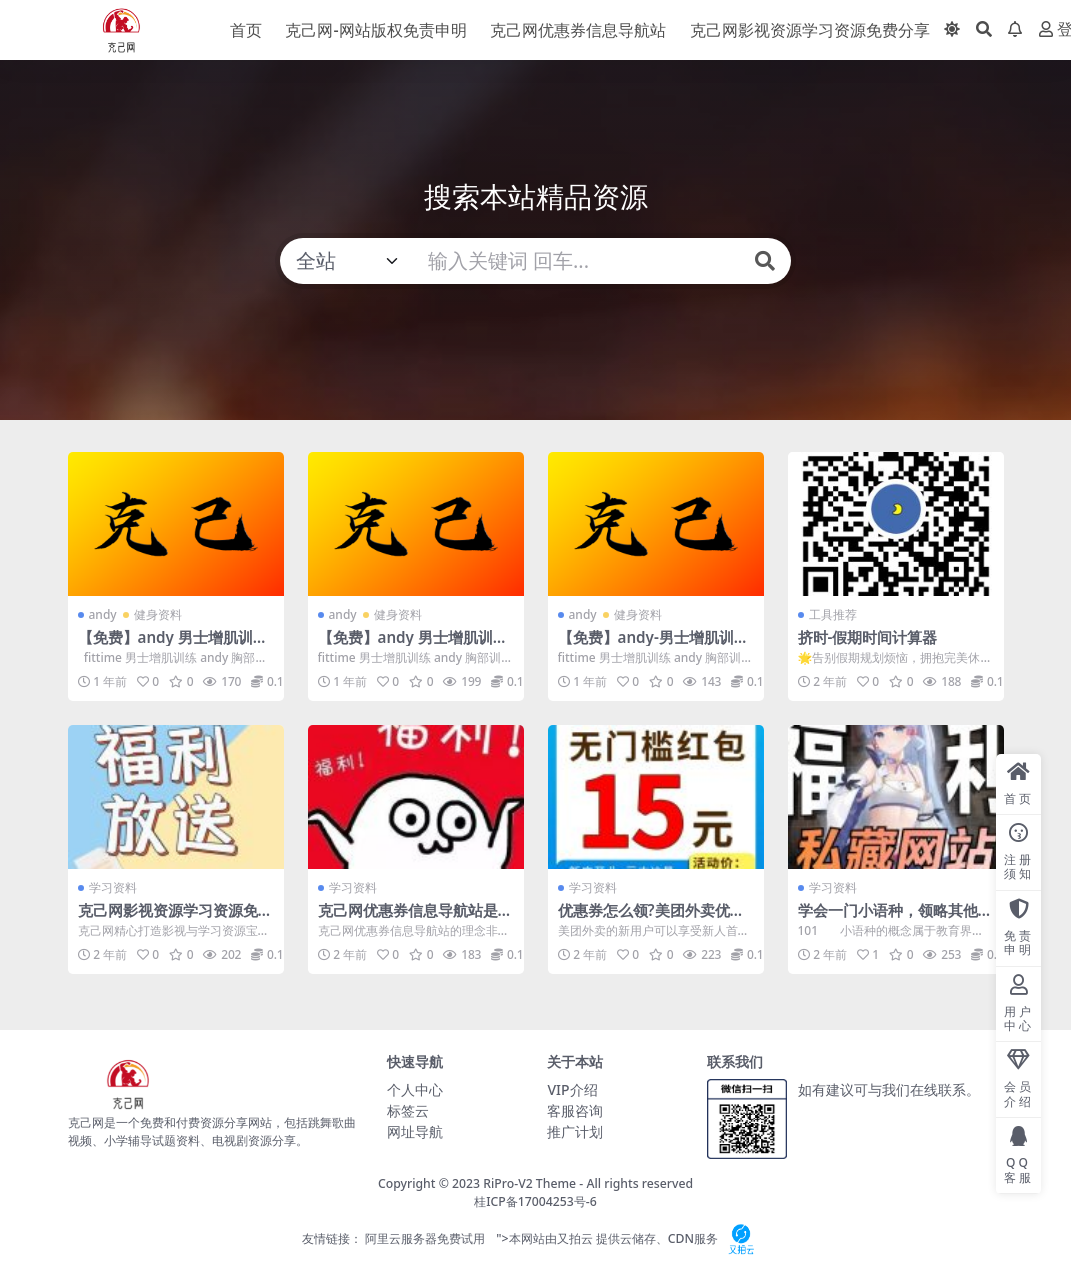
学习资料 (113, 887)
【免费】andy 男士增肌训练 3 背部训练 (173, 646)
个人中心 (415, 1089)
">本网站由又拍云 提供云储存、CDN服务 (628, 1238)
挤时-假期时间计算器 (868, 637)
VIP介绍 (572, 1089)
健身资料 (158, 614)
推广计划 (575, 1131)
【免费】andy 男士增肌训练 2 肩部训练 (413, 646)
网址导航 (415, 1131)
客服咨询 (575, 1110)
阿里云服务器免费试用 (425, 1238)
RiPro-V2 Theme (529, 1183)
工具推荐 (833, 614)
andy (103, 614)
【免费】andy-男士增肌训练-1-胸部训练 (646, 646)
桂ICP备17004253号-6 (535, 1201)
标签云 (408, 1110)
